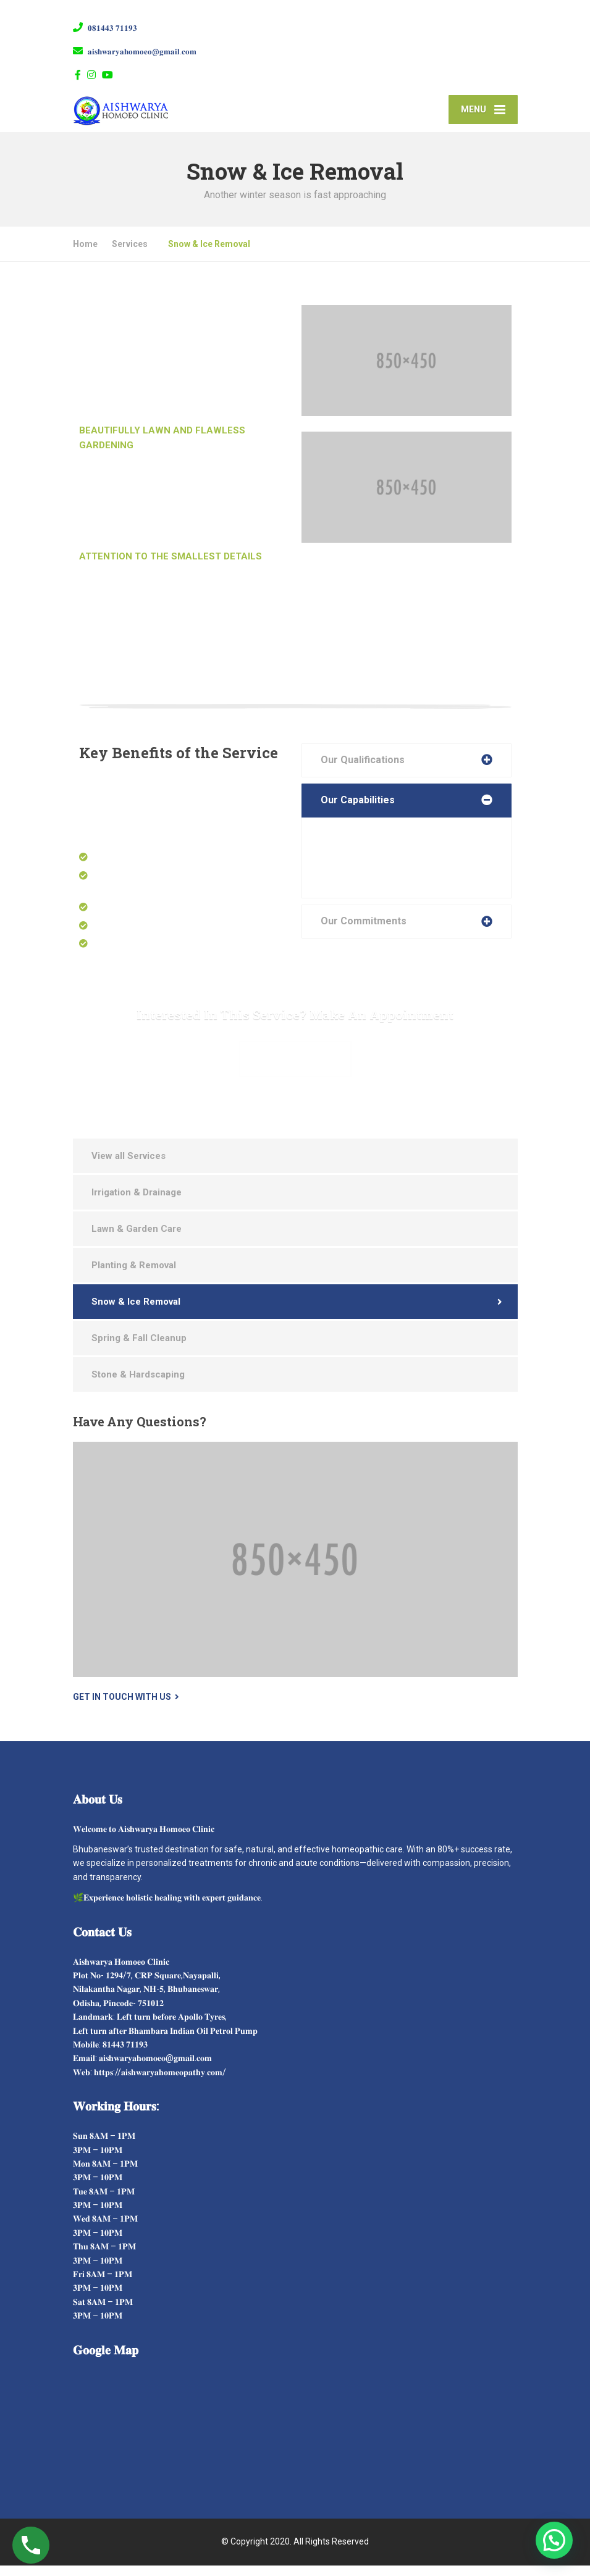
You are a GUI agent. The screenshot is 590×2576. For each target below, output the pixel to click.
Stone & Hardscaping (138, 1384)
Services (130, 254)
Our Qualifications (363, 770)
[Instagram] (91, 75)
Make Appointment (295, 1069)
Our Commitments (364, 931)
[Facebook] (78, 75)
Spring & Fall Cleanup (139, 1348)
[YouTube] (108, 75)
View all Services (128, 1166)
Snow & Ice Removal (135, 1312)
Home (85, 254)
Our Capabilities (358, 810)
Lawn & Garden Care (136, 1239)
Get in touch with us (122, 1707)
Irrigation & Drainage (136, 1202)
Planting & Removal (133, 1275)
